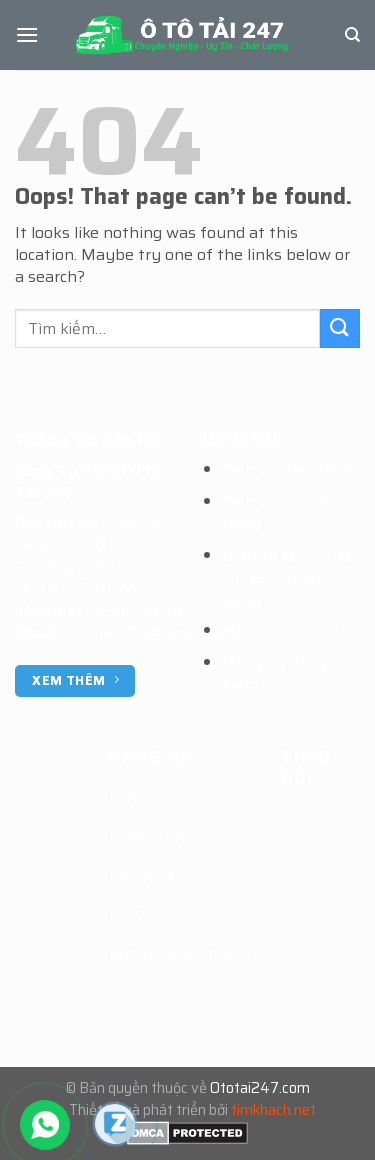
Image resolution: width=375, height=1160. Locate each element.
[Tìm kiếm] (352, 35)
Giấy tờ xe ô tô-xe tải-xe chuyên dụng (288, 577)
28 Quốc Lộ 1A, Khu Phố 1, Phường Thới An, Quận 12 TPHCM (87, 555)
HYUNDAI (145, 876)
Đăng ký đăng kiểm (274, 673)
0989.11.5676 (134, 610)
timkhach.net (273, 1110)
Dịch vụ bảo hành (287, 469)
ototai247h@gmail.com (148, 632)
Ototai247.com (260, 1088)
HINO (129, 796)
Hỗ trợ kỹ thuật (281, 630)
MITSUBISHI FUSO (180, 956)
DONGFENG (153, 836)
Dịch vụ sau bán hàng (282, 512)
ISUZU (133, 916)
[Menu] (27, 34)
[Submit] (340, 328)
